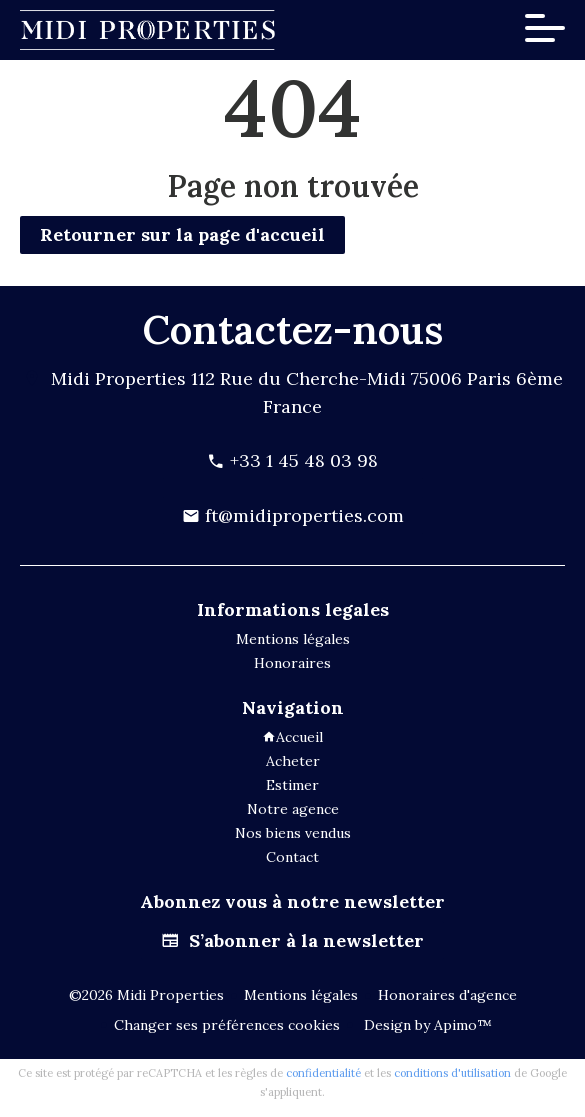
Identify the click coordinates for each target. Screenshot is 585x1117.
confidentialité (323, 1073)
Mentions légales (301, 995)
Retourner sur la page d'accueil (182, 234)
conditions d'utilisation (452, 1073)
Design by (426, 1025)
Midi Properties (118, 378)
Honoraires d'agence (447, 995)
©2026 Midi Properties (146, 995)
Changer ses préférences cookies (227, 1025)
